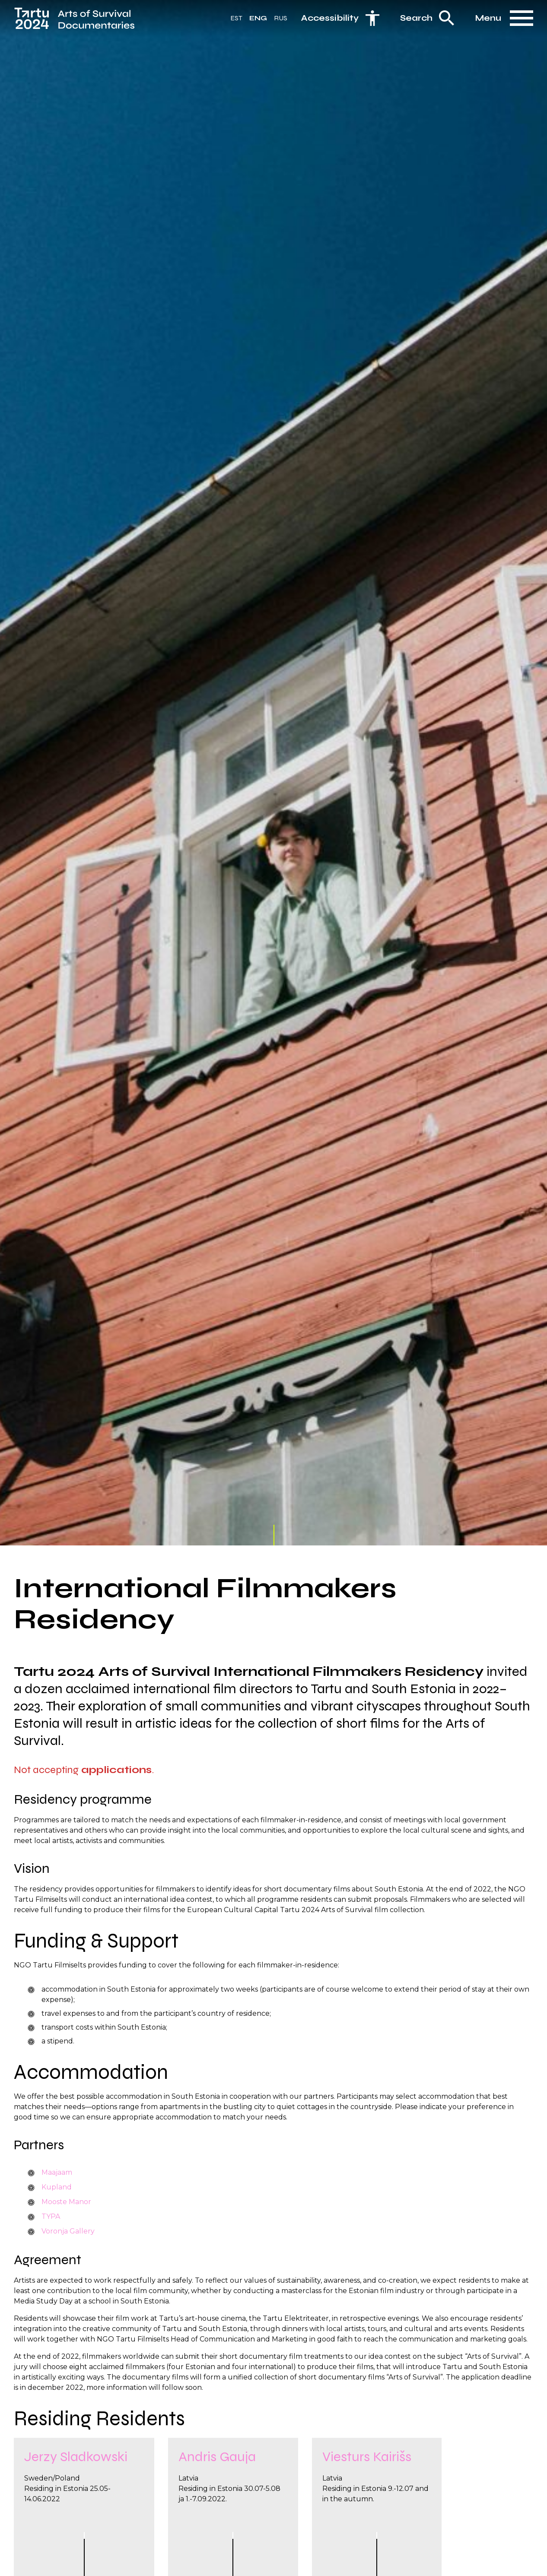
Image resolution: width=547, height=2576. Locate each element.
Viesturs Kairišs (366, 2463)
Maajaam (56, 2172)
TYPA (50, 2216)
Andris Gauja (217, 2463)
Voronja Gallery (68, 2231)
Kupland (56, 2187)
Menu (488, 20)
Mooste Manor (66, 2202)
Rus (280, 20)
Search (416, 20)
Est (236, 20)
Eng (258, 20)
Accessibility (330, 20)
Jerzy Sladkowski (75, 2463)
